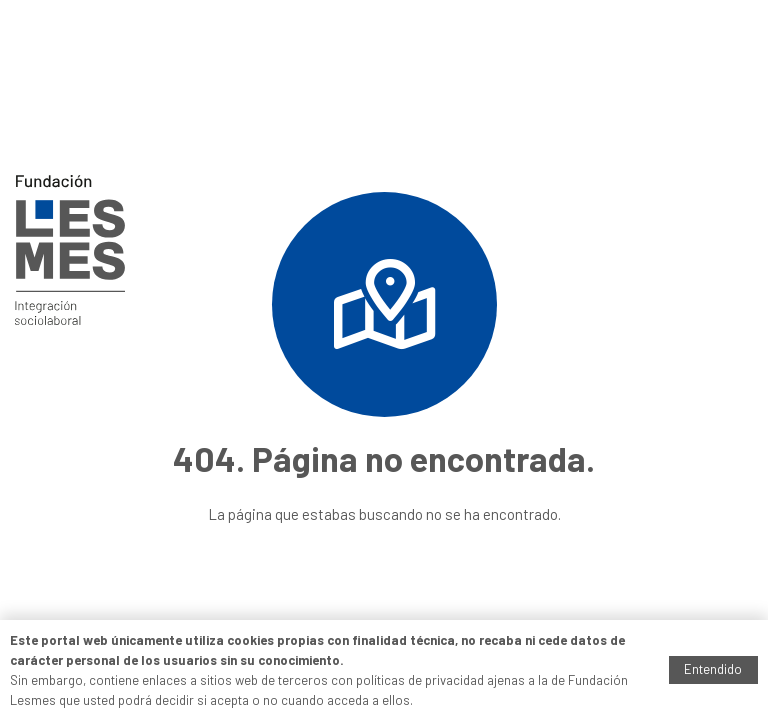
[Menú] (739, 125)
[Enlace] (70, 250)
